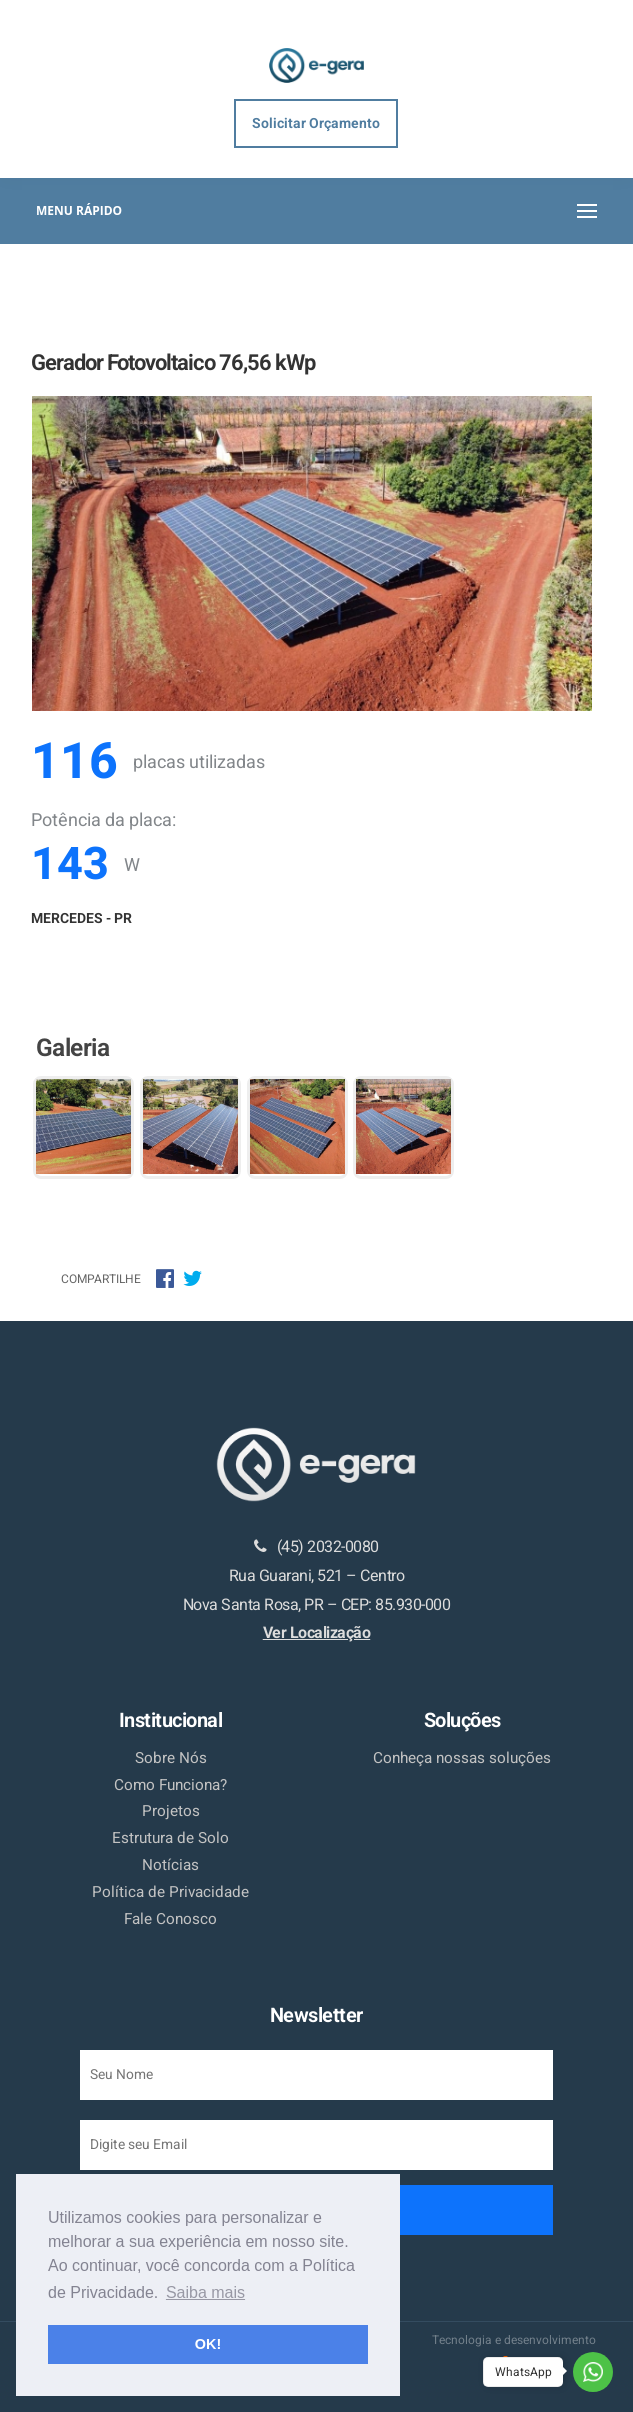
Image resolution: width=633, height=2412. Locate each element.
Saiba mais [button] (205, 2292)
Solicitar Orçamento (316, 123)
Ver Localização (317, 1633)
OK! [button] (208, 2344)
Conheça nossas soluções (462, 1758)
